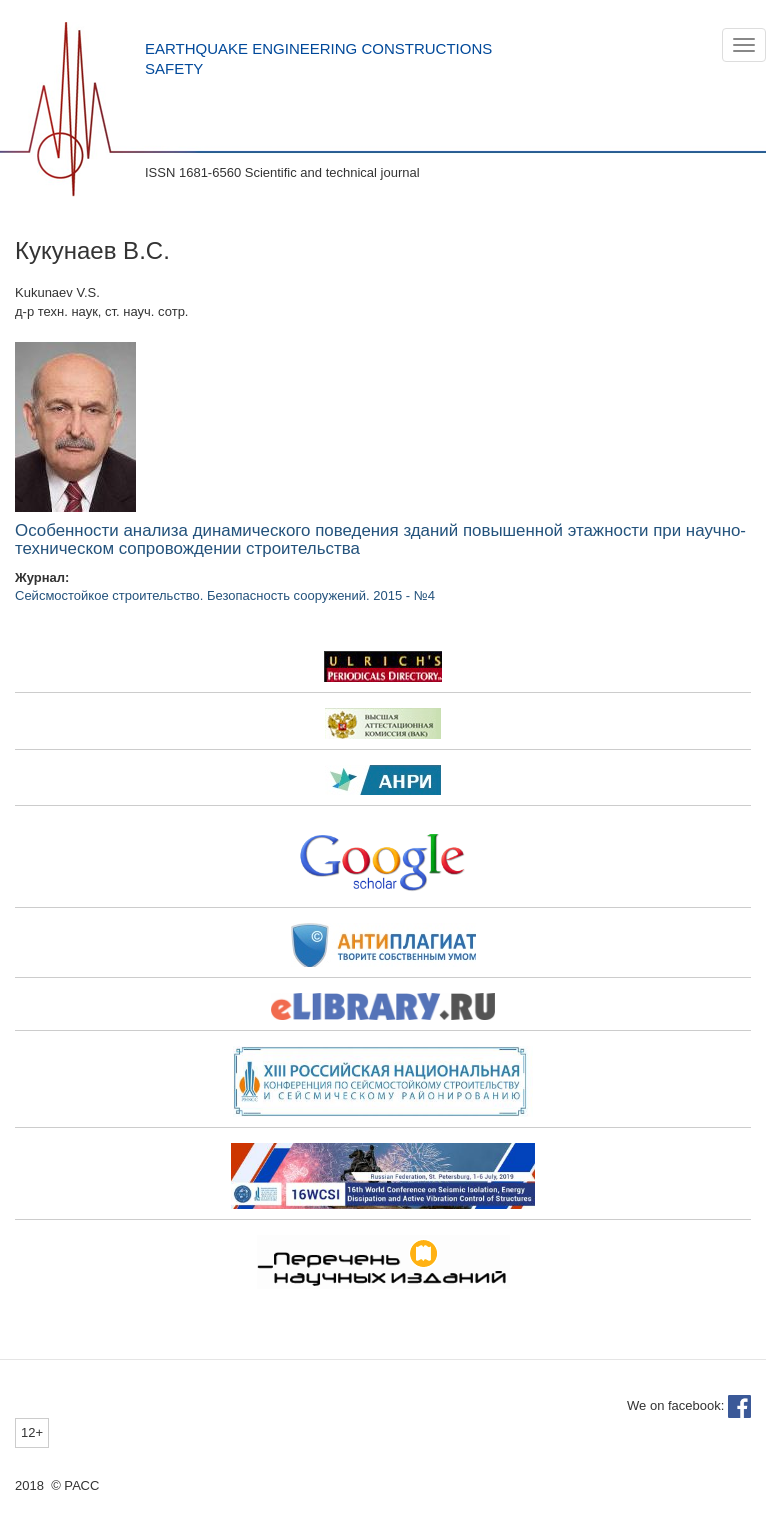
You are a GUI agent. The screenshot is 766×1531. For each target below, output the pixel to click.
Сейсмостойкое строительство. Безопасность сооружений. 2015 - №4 (225, 595)
